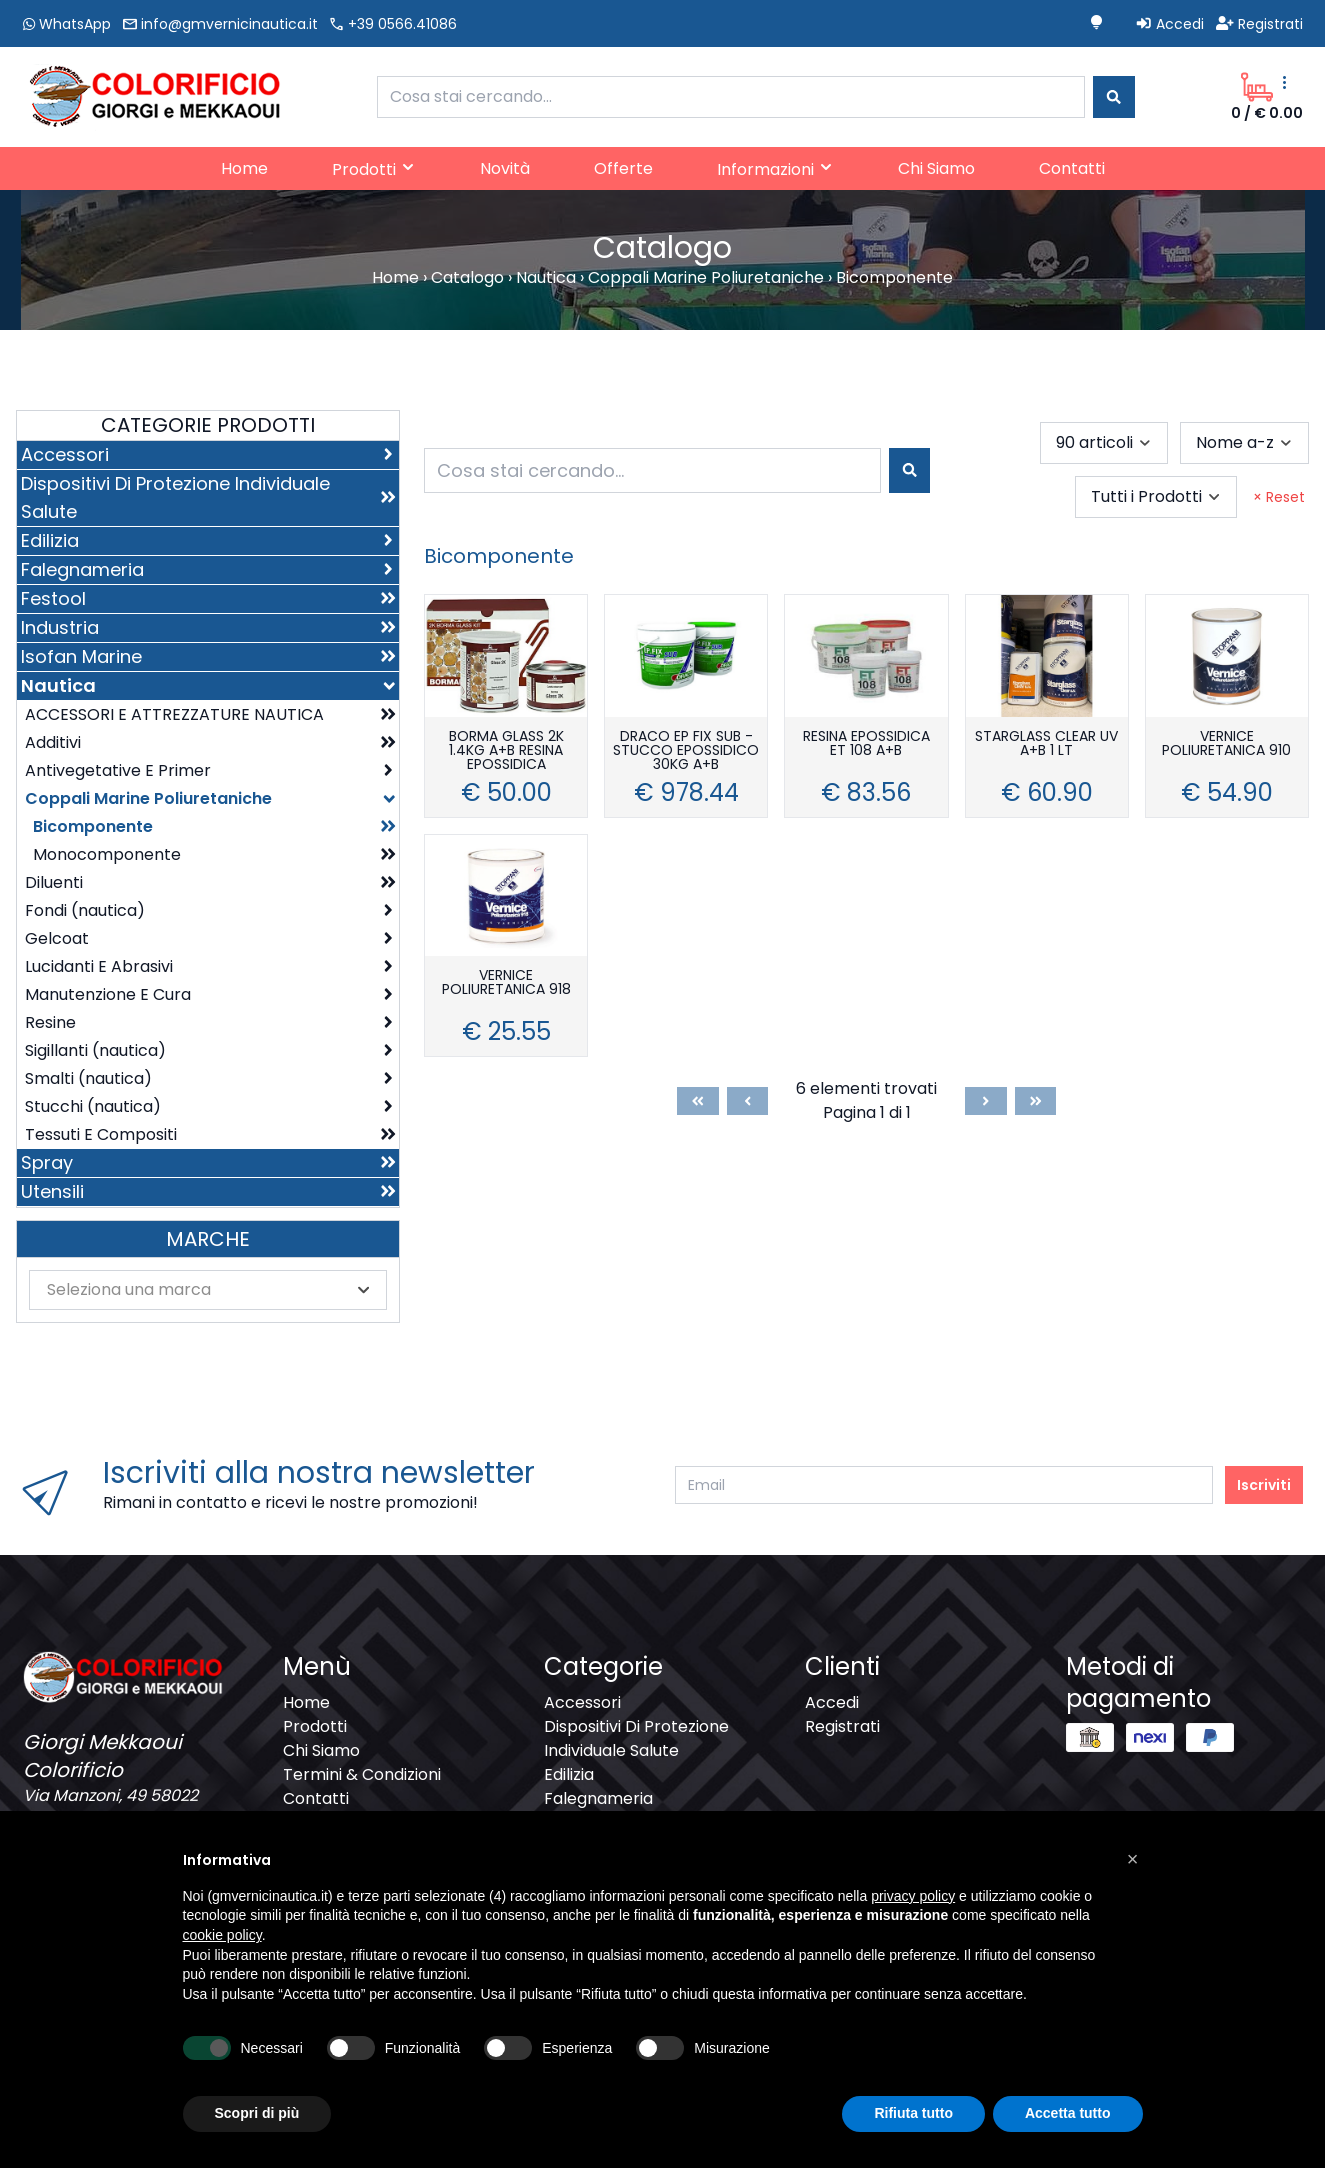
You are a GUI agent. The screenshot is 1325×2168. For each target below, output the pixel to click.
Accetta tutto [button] (1068, 2113)
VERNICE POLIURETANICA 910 (1226, 744)
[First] (698, 1101)
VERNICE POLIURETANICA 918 (506, 983)
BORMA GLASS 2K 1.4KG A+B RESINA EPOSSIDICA (506, 751)
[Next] (986, 1101)
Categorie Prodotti (208, 425)
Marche (208, 1239)
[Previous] (748, 1101)
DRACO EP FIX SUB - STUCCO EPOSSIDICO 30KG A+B (686, 751)
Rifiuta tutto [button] (913, 2113)
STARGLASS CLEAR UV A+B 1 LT (1046, 744)
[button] (1133, 1859)
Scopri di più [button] (257, 2113)
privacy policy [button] (913, 1896)
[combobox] (731, 97)
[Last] (1036, 1101)
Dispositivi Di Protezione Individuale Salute (636, 1738)
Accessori (582, 1702)
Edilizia (569, 1774)
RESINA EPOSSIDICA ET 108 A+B (866, 744)
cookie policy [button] (222, 1935)
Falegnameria (598, 1798)
